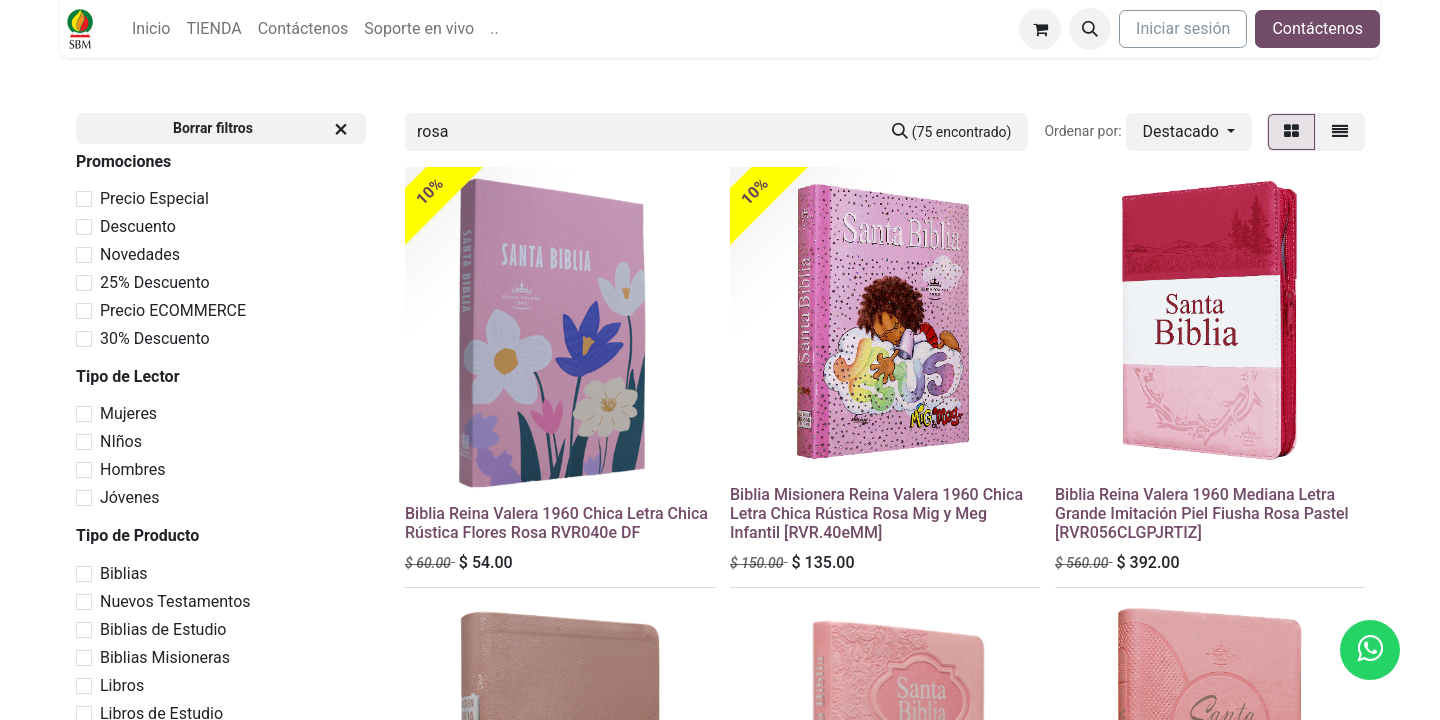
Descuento (138, 226)
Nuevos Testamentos (175, 601)
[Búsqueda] (952, 132)
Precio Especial (154, 198)
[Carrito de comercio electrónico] (1040, 29)
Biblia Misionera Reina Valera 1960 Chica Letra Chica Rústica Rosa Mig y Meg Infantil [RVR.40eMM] (876, 513)
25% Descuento (155, 282)
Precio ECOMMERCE (173, 310)
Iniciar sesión (1183, 28)
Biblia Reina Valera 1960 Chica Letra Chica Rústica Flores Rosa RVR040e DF (556, 523)
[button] (1090, 29)
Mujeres (128, 413)
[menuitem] (151, 29)
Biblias (124, 573)
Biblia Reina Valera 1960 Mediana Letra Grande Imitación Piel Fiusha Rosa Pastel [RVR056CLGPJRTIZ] (1202, 513)
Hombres (133, 469)
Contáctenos (1317, 28)
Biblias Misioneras (165, 657)
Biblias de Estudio (163, 629)
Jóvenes (130, 497)
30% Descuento (155, 338)
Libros (122, 685)
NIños (121, 441)
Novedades (140, 254)
